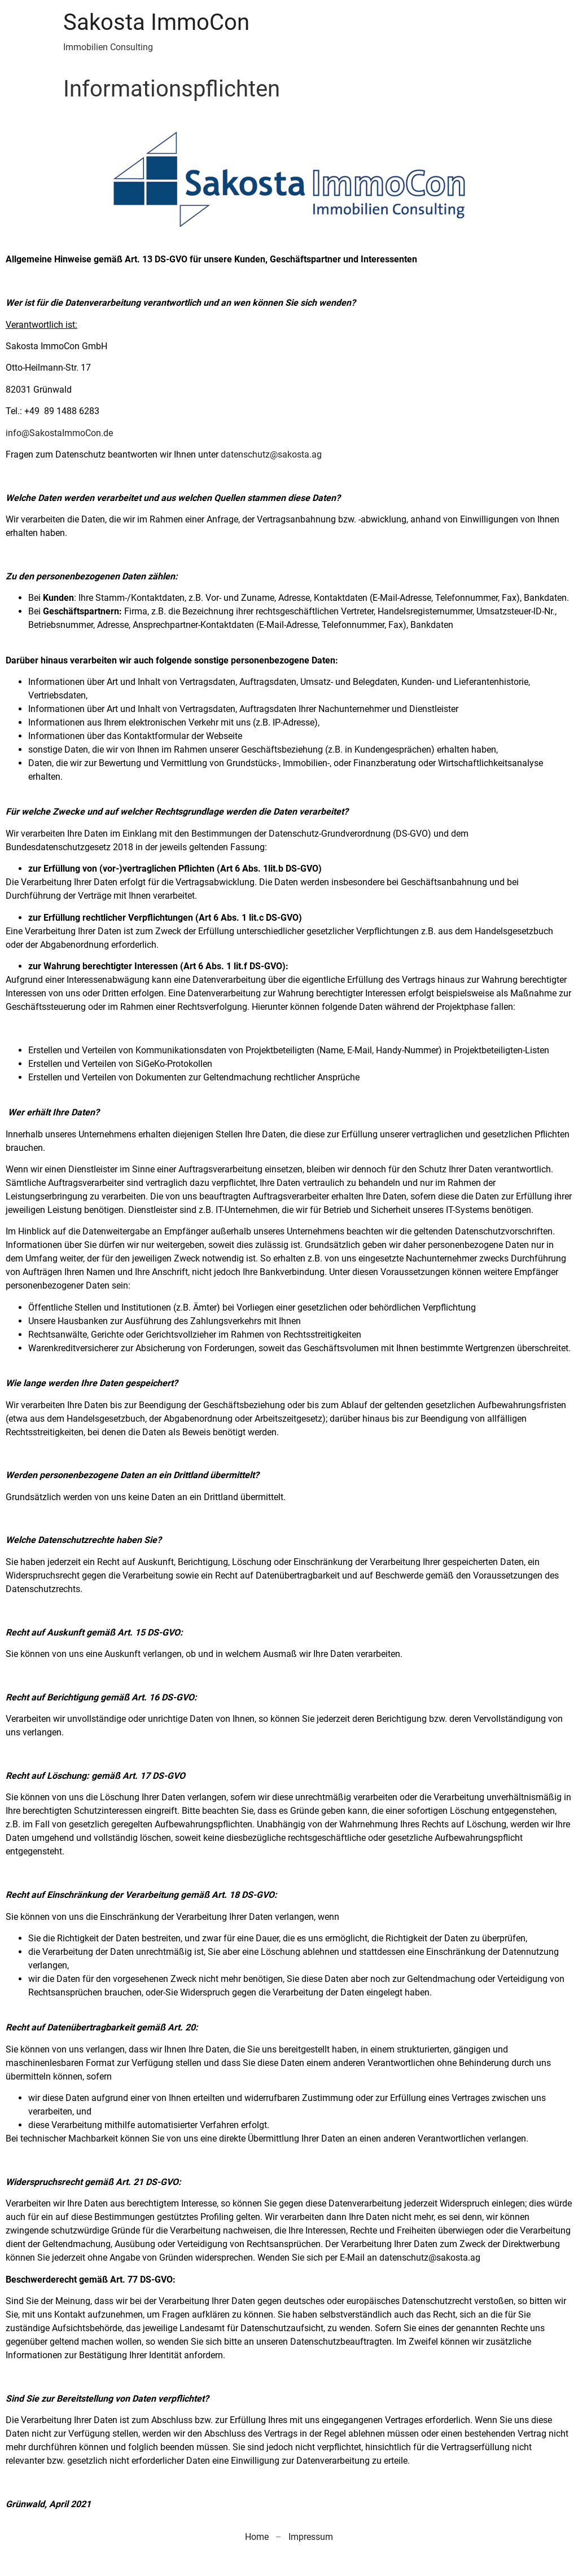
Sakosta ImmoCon (156, 22)
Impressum (310, 2536)
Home (257, 2536)
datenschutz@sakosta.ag (271, 454)
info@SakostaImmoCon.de (59, 433)
